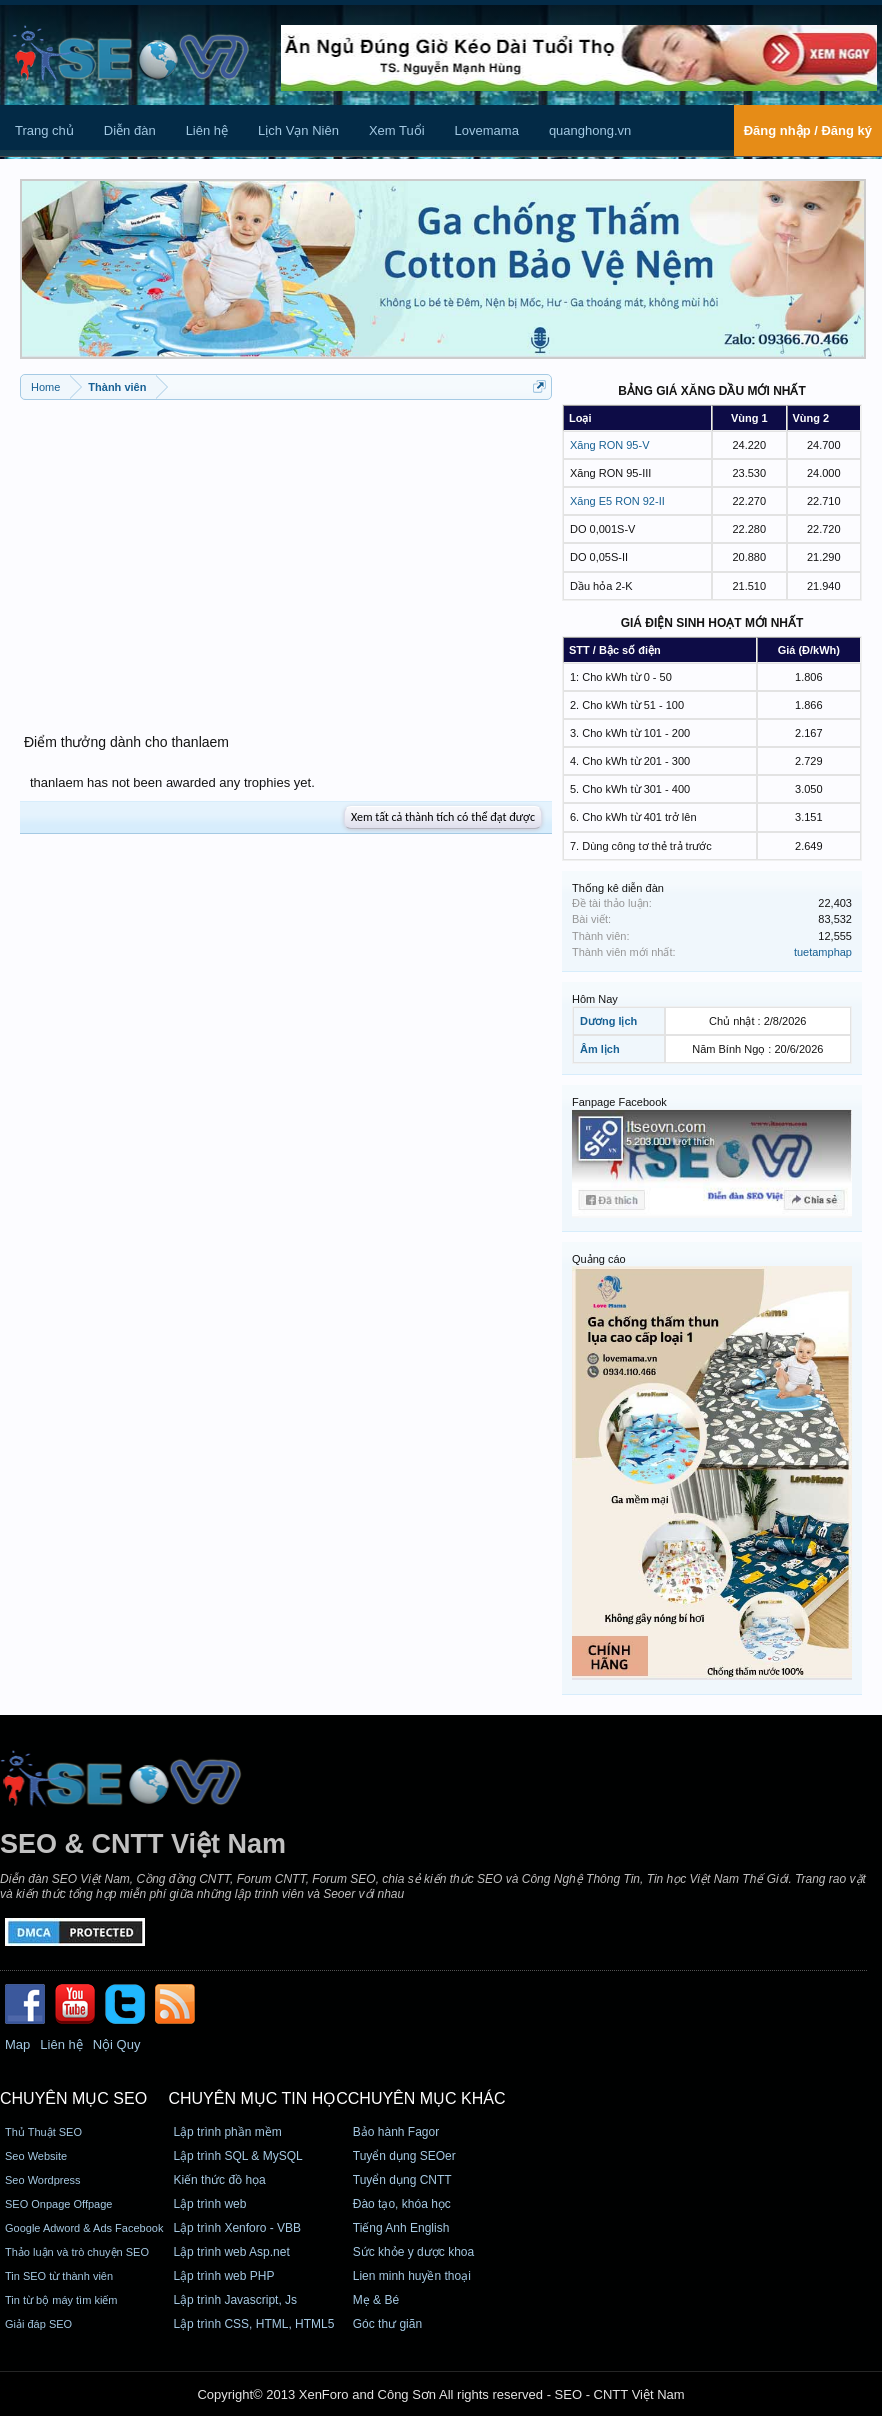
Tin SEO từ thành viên (59, 2276)
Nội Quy (117, 2044)
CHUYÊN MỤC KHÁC (427, 2098)
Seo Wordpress (43, 2180)
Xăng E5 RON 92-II (617, 501)
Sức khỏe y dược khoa (413, 2252)
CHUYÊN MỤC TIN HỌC (257, 2098)
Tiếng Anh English (401, 2228)
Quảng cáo (599, 1259)
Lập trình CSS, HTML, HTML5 (253, 2324)
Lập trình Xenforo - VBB (237, 2228)
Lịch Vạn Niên (298, 130)
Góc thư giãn (387, 2324)
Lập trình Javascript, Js (235, 2300)
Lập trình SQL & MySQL (237, 2156)
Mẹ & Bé (376, 2300)
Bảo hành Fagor (396, 2132)
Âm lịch (600, 1049)
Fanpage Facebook (619, 1102)
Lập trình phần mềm (227, 2132)
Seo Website (36, 2156)
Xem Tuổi (397, 130)
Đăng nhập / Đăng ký (808, 130)
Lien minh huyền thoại (412, 2276)
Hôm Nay (595, 999)
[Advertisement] (286, 555)
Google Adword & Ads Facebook (84, 2228)
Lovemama (487, 130)
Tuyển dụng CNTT (402, 2180)
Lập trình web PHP (223, 2276)
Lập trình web (209, 2204)
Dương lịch (608, 1021)
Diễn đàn (130, 130)
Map (17, 2044)
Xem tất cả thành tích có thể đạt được (443, 817)
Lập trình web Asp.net (231, 2252)
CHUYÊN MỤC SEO (73, 2098)
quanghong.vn (590, 130)
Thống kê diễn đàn (618, 888)
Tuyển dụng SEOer (404, 2156)
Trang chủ (44, 130)
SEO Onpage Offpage (58, 2204)
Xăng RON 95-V (609, 445)
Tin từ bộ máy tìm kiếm (61, 2300)
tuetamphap (823, 952)
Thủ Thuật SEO (43, 2132)
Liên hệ (207, 130)
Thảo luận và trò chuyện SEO (77, 2252)
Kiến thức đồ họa (219, 2180)
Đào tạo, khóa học (402, 2204)
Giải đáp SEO (38, 2324)
